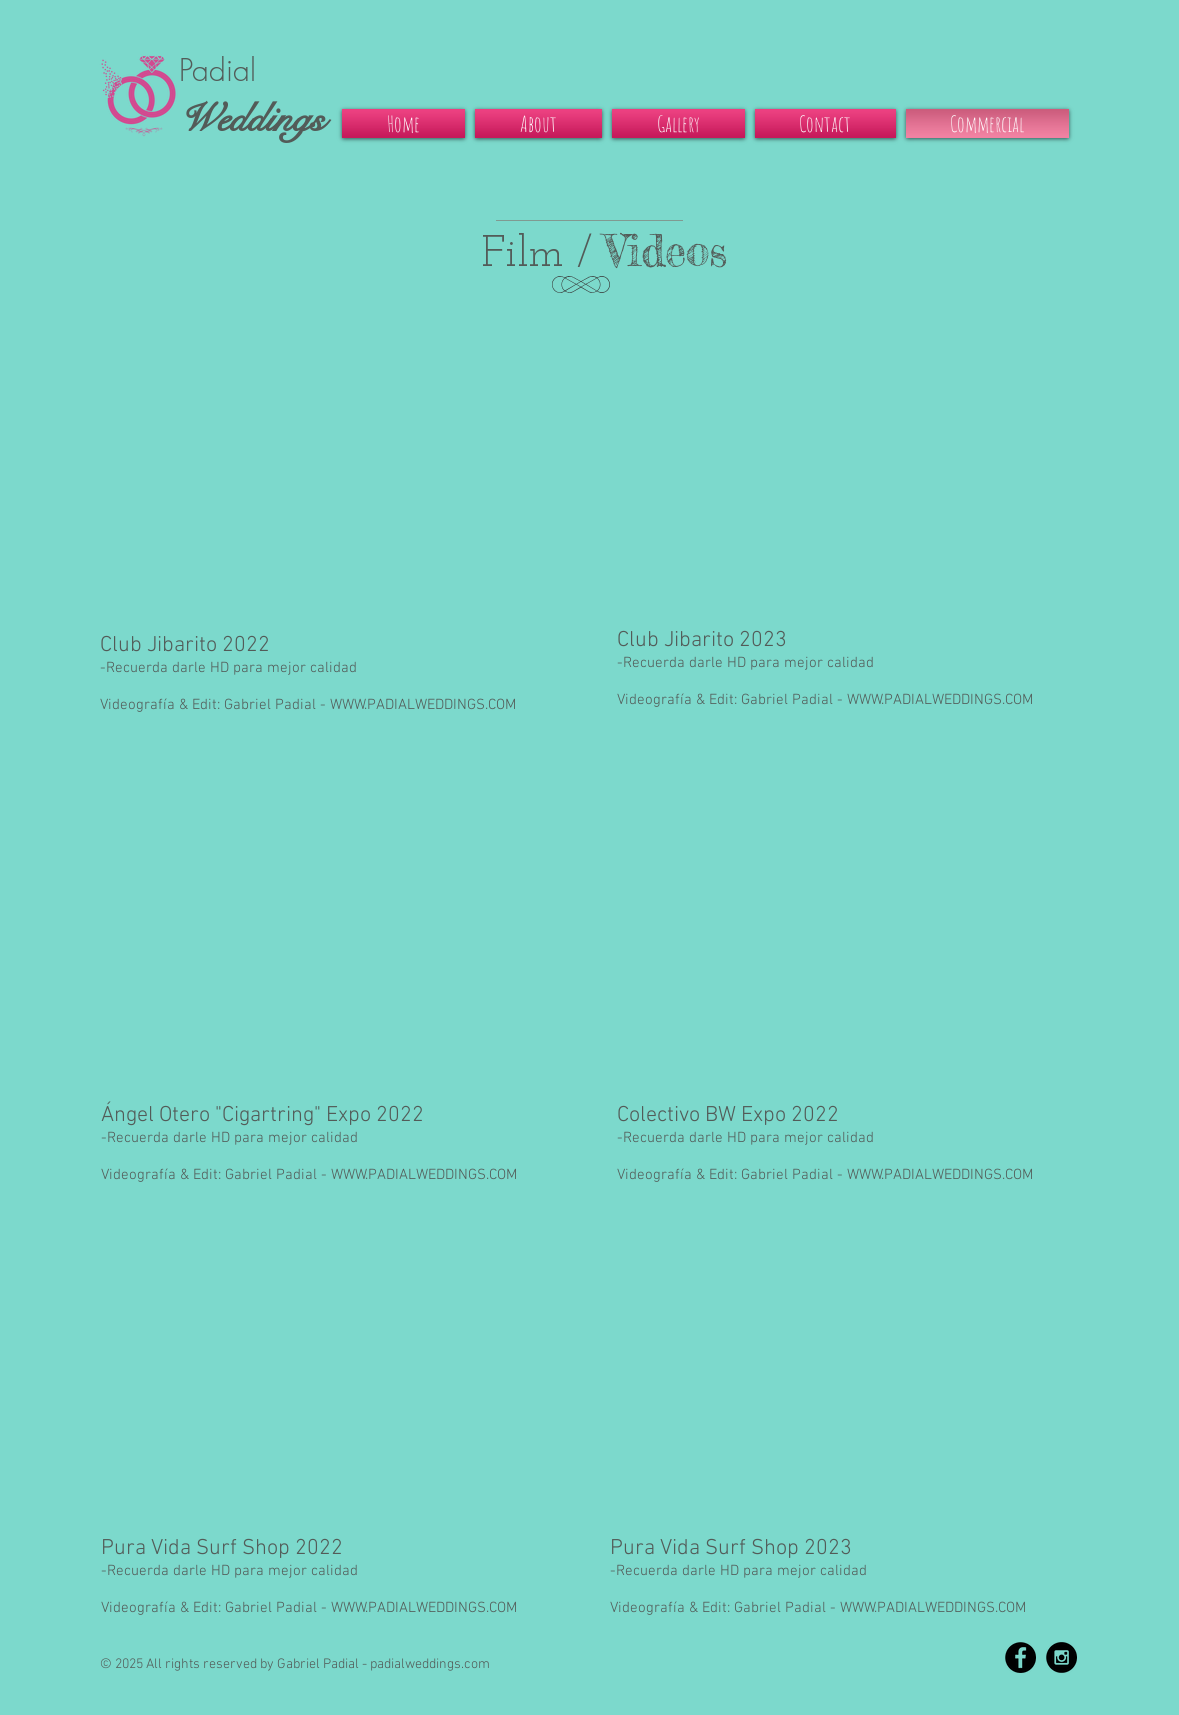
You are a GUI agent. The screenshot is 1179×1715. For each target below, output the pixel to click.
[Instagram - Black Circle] (1061, 1657)
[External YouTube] (336, 462)
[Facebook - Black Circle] (1020, 1657)
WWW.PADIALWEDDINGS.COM (423, 705)
